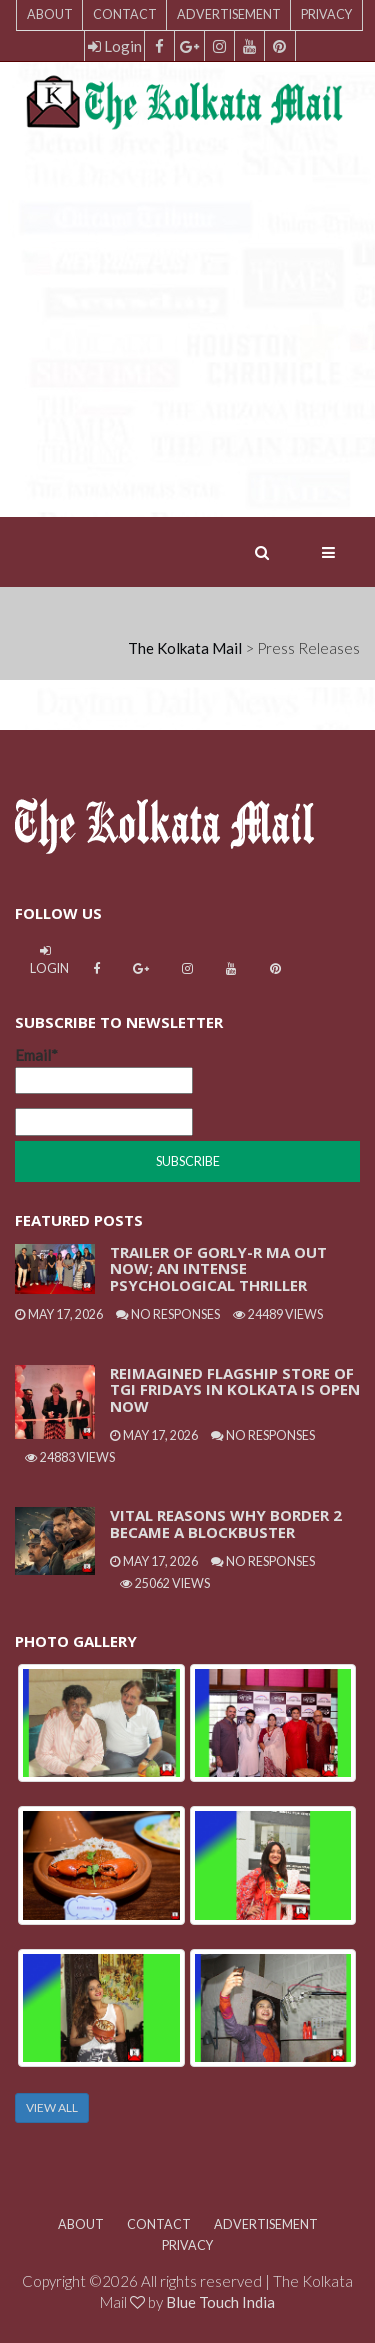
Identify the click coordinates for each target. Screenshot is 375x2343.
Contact (125, 14)
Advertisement (229, 14)
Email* (104, 1070)
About (50, 14)
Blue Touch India (220, 2302)
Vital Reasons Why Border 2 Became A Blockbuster (226, 1523)
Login (115, 46)
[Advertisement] (187, 329)
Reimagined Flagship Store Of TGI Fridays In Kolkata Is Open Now (235, 1389)
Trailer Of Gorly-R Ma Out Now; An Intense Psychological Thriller (218, 1268)
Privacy (326, 14)
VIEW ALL (52, 2107)
